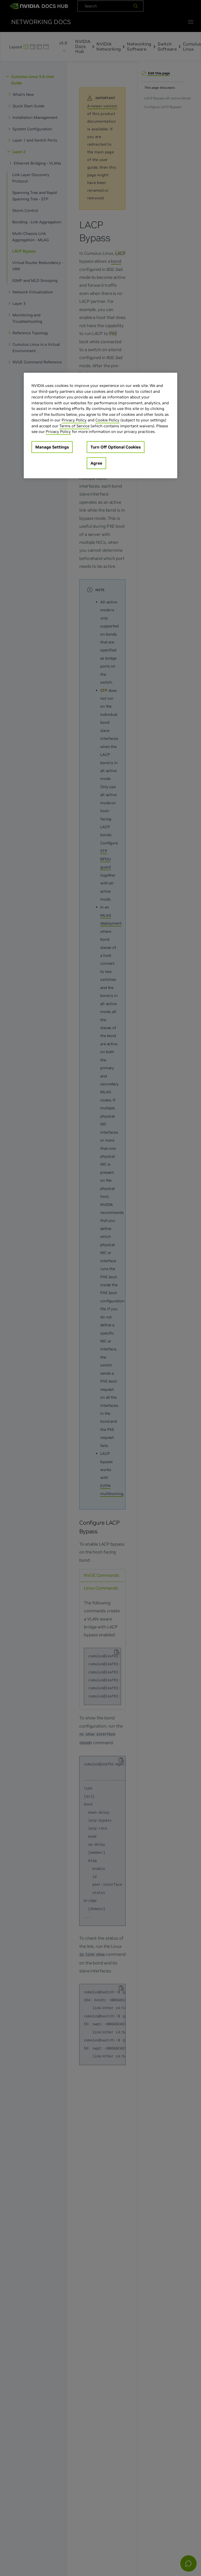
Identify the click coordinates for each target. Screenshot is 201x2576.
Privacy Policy (74, 420)
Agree (96, 463)
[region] (100, 425)
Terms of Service (74, 425)
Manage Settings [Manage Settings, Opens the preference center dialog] (52, 447)
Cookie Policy (107, 420)
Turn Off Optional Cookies (116, 447)
